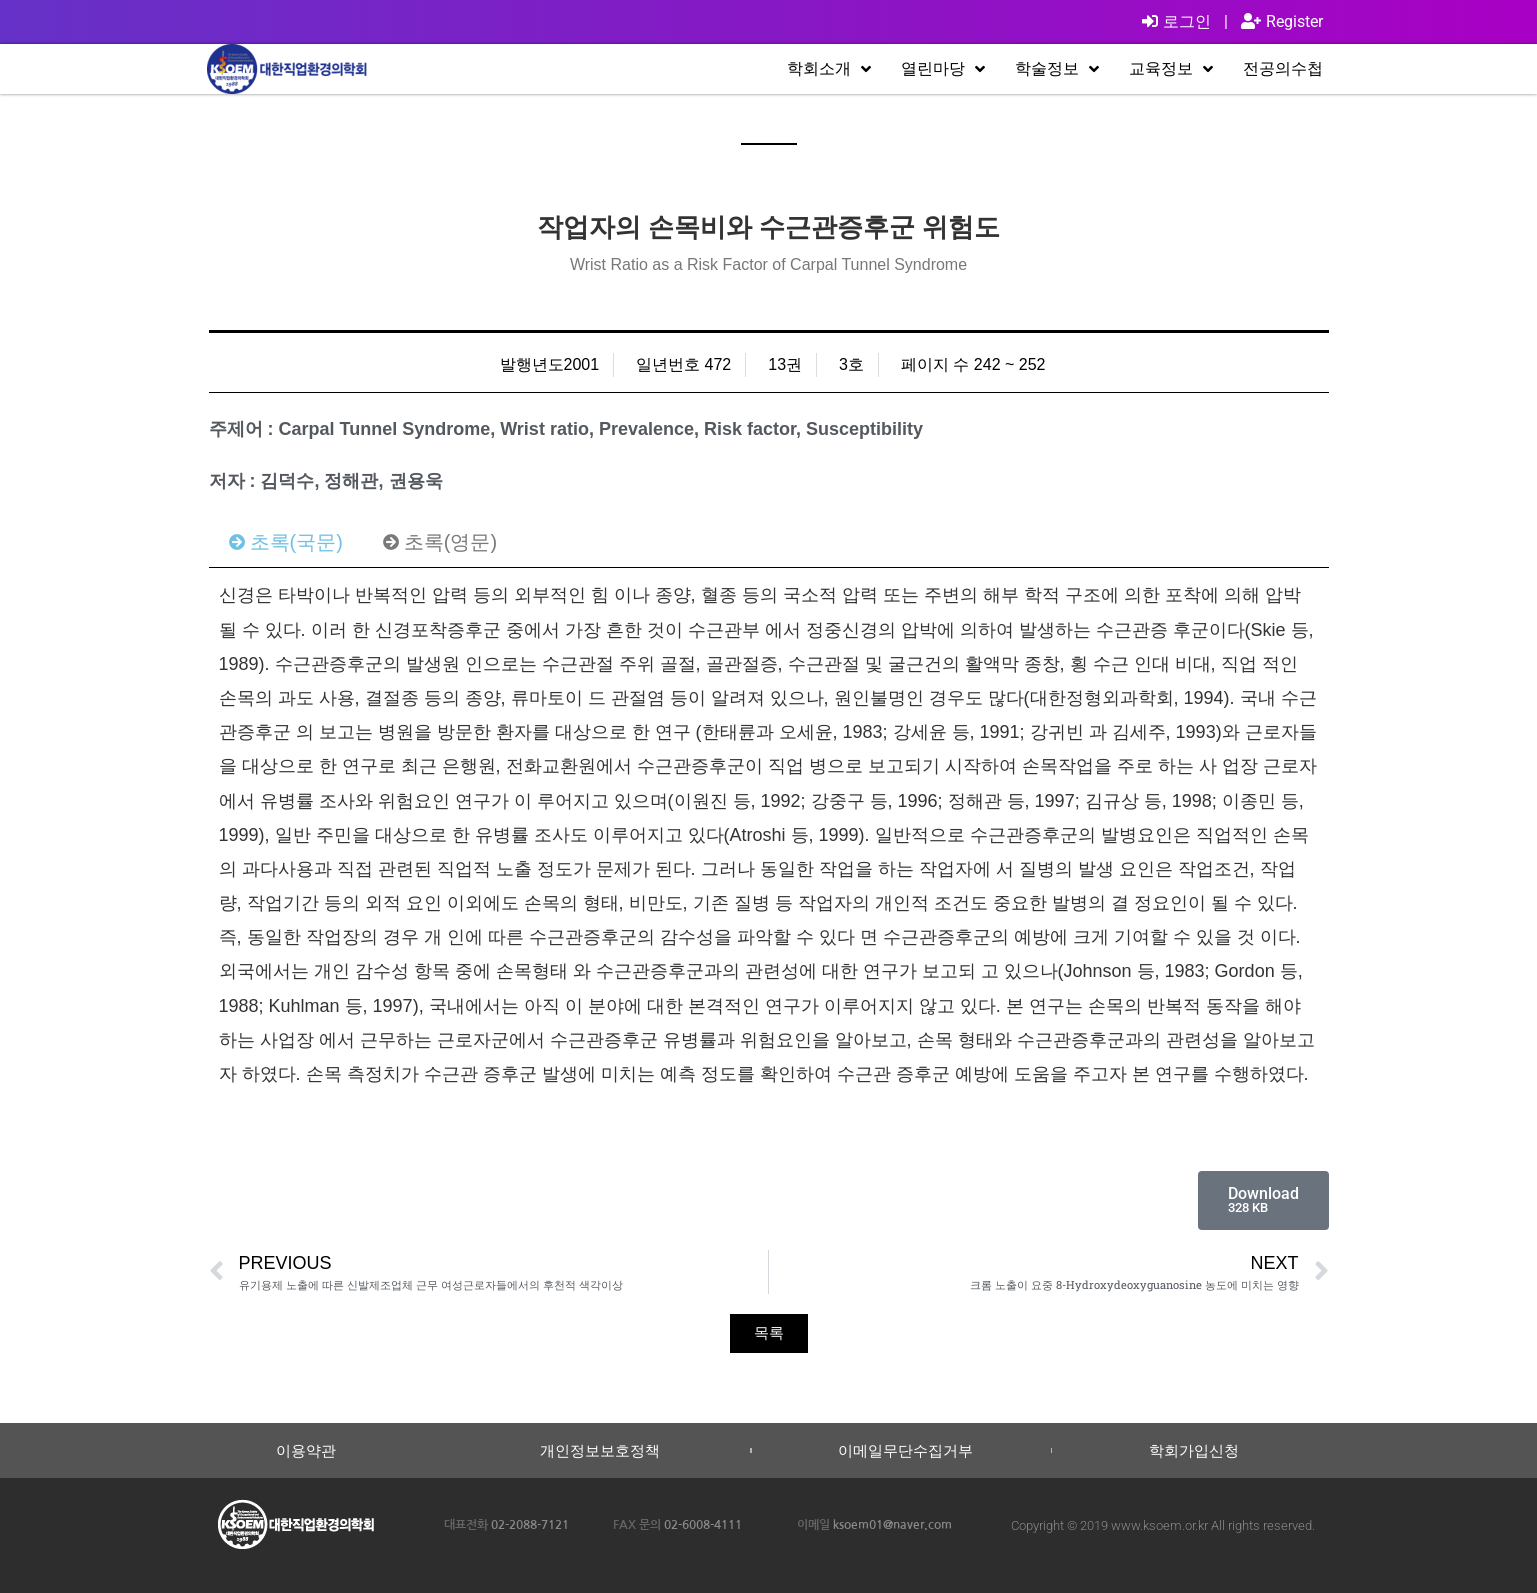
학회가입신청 (1194, 1450)
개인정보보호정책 (600, 1450)
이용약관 (306, 1450)
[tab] (286, 542)
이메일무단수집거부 (905, 1450)
